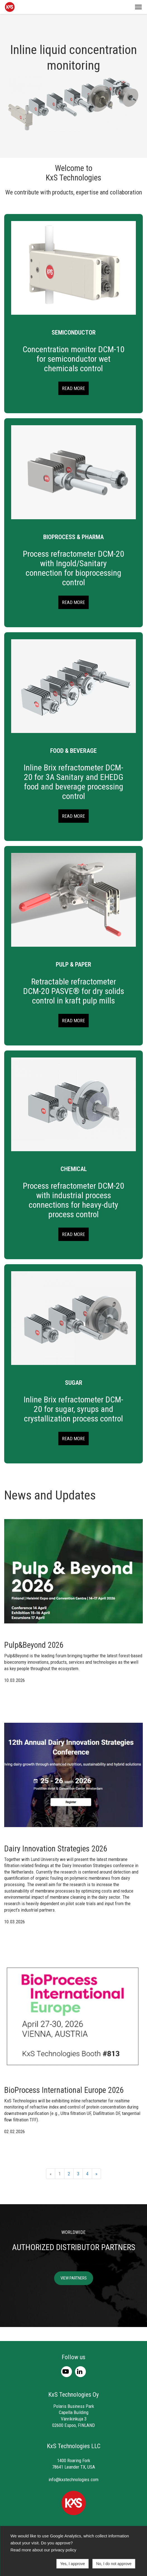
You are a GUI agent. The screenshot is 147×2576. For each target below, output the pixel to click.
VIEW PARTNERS (74, 2278)
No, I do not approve (114, 2563)
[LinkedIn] (80, 2371)
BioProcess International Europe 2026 (64, 2090)
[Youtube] (67, 2371)
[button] (138, 7)
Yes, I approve (72, 2563)
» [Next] (96, 2174)
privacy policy (63, 2549)
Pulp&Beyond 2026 (33, 1645)
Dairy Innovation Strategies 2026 (55, 1848)
